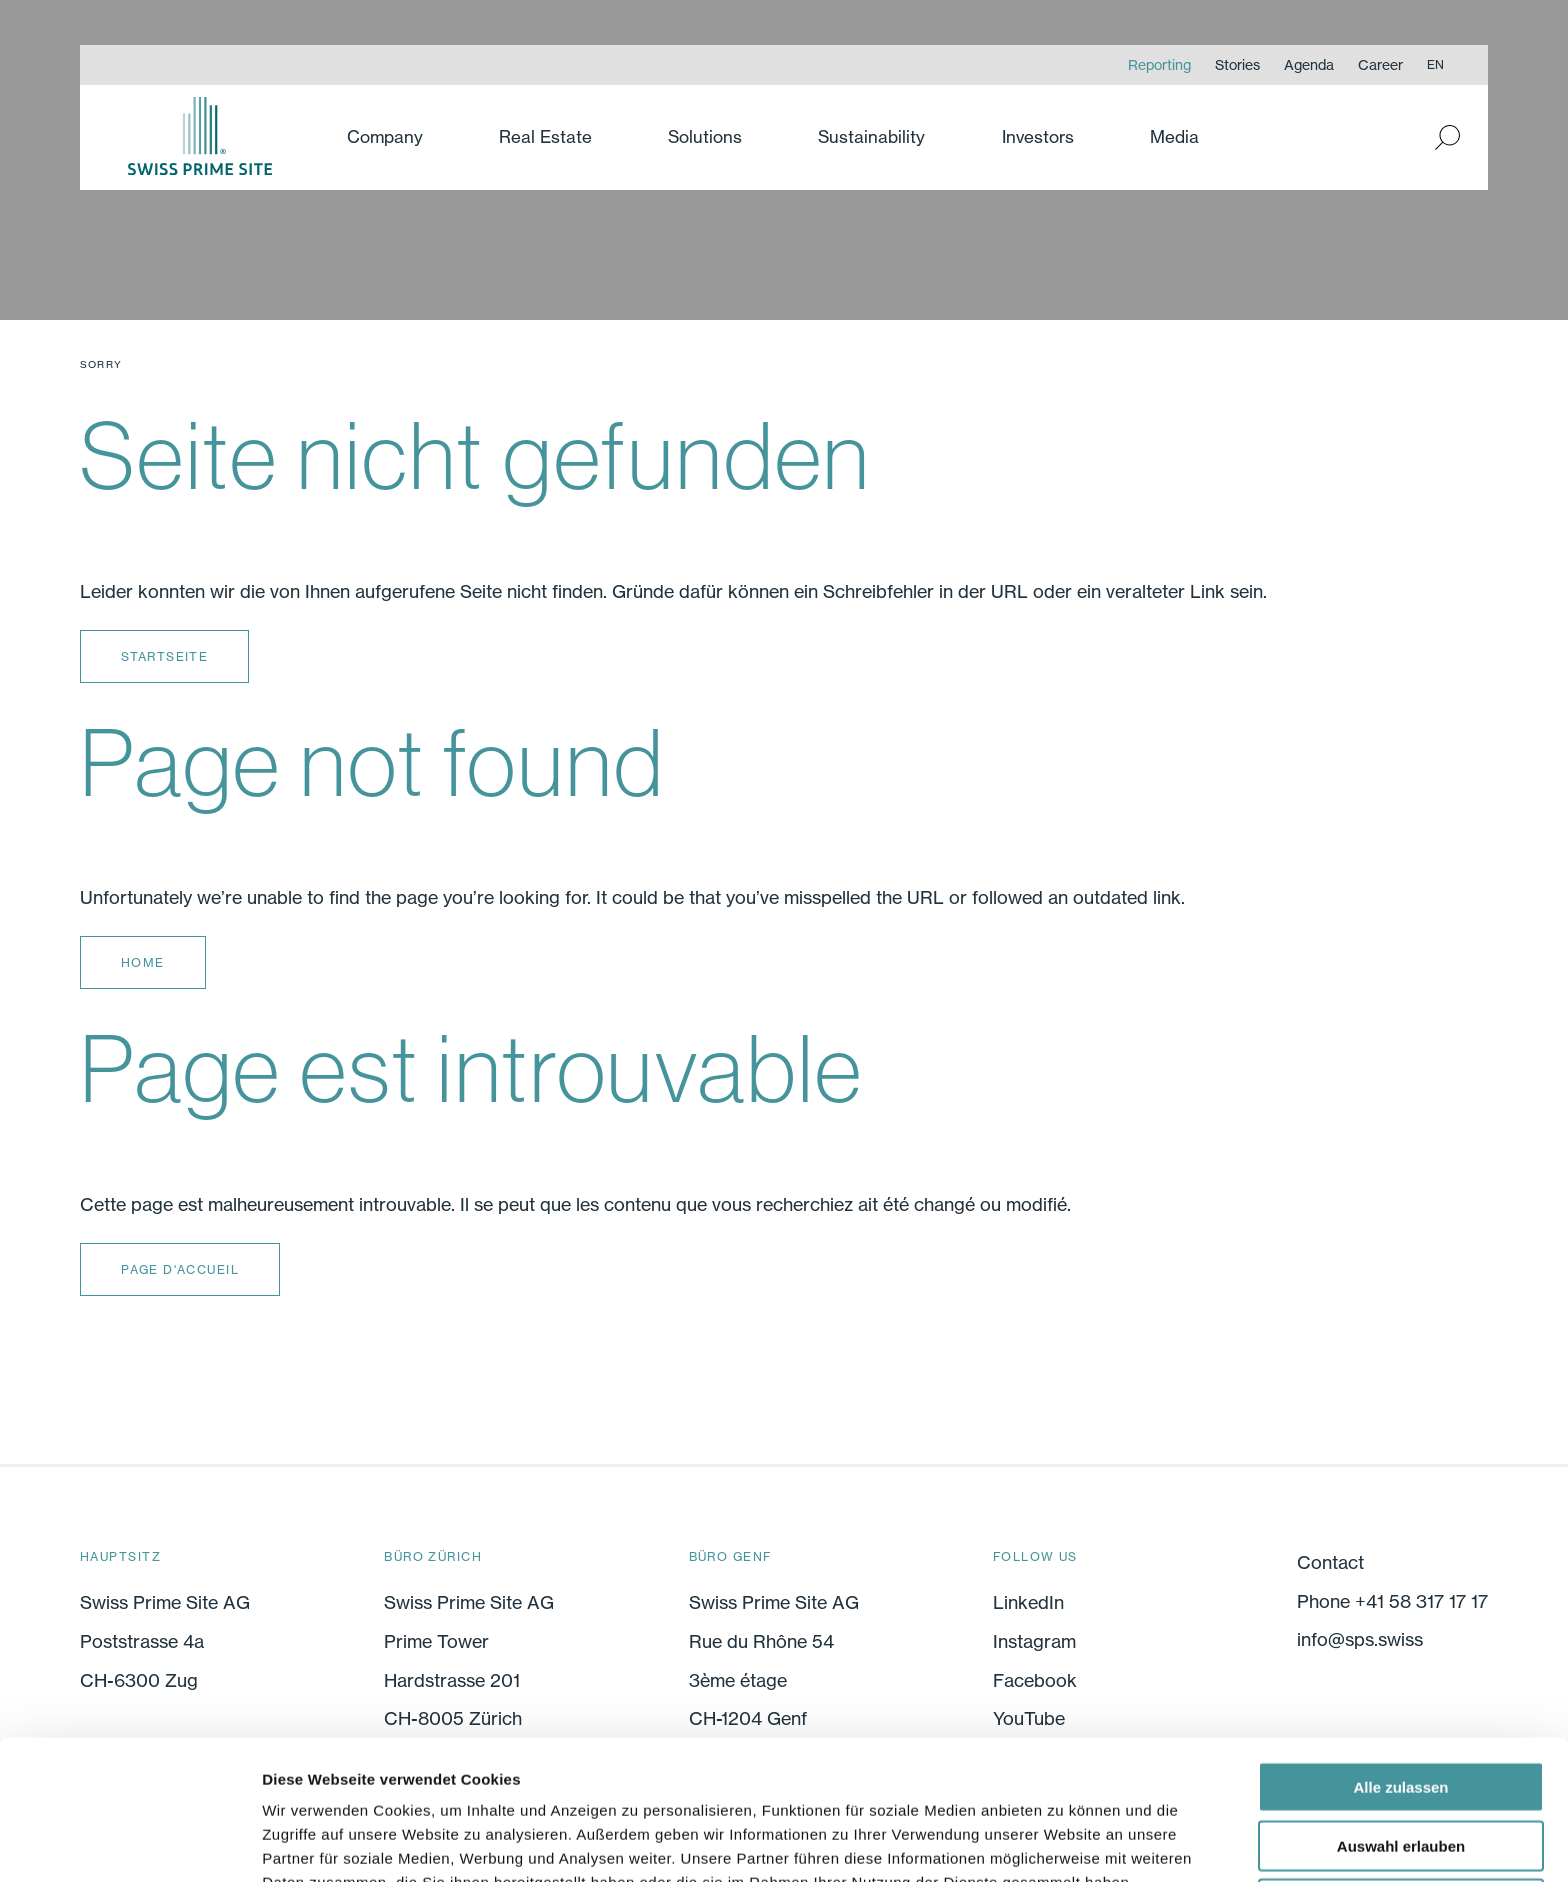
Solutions (705, 136)
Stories (1237, 64)
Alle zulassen (1400, 1682)
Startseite (164, 656)
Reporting (1159, 64)
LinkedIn (1028, 1603)
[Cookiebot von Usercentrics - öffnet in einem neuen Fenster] (129, 1843)
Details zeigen (1063, 1842)
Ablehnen (1401, 1799)
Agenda (1309, 64)
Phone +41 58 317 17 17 (1392, 1601)
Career (1380, 64)
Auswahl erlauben (1401, 1741)
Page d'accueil (180, 1269)
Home (143, 962)
